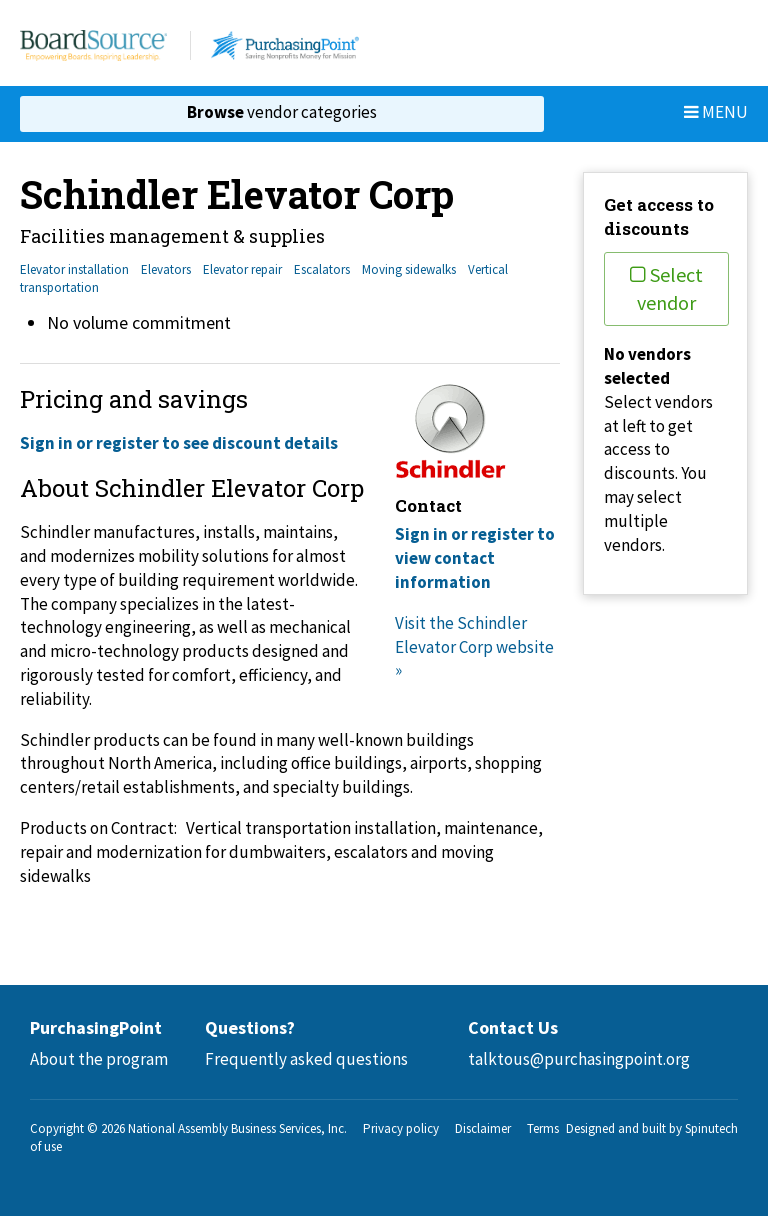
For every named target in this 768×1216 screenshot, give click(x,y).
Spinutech (711, 1128)
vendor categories (282, 112)
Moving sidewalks (409, 269)
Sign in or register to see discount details (179, 443)
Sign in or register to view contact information (475, 558)
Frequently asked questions (306, 1059)
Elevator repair (242, 269)
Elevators (166, 269)
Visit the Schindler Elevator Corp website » (474, 647)
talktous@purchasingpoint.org (579, 1059)
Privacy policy (401, 1128)
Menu (716, 112)
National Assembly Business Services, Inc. (237, 1128)
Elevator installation (74, 269)
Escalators (322, 269)
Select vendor (666, 288)
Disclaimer (483, 1128)
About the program (99, 1059)
